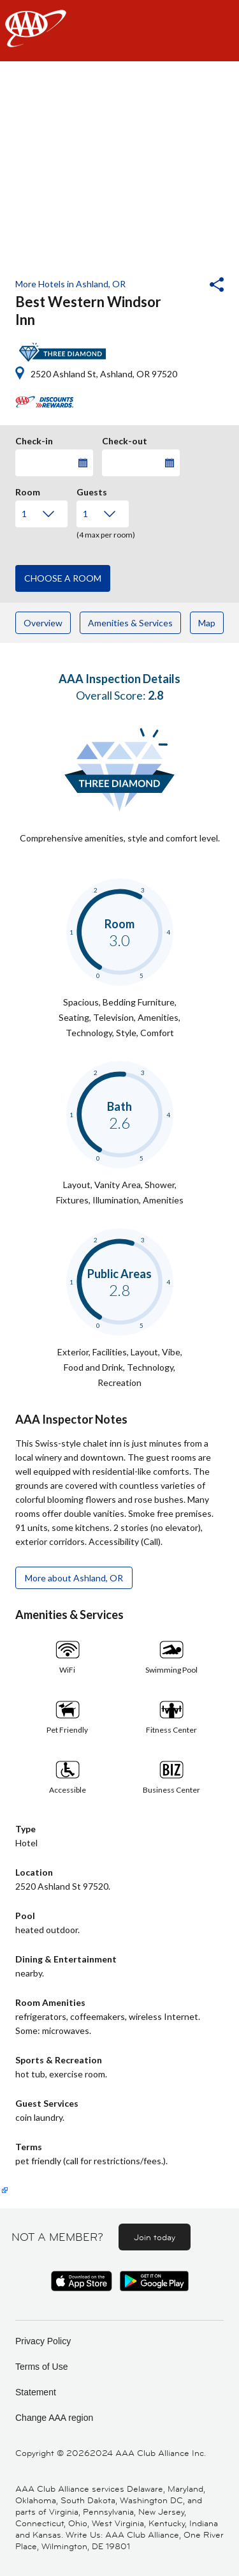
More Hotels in (70, 283)
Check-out (124, 439)
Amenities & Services (130, 622)
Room (27, 490)
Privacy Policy (43, 2341)
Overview (43, 622)
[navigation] (119, 30)
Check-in (34, 439)
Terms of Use (41, 2366)
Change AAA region (54, 2418)
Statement (35, 2392)
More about (74, 1577)
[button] (182, 286)
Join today (154, 2237)
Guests (91, 490)
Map (206, 622)
